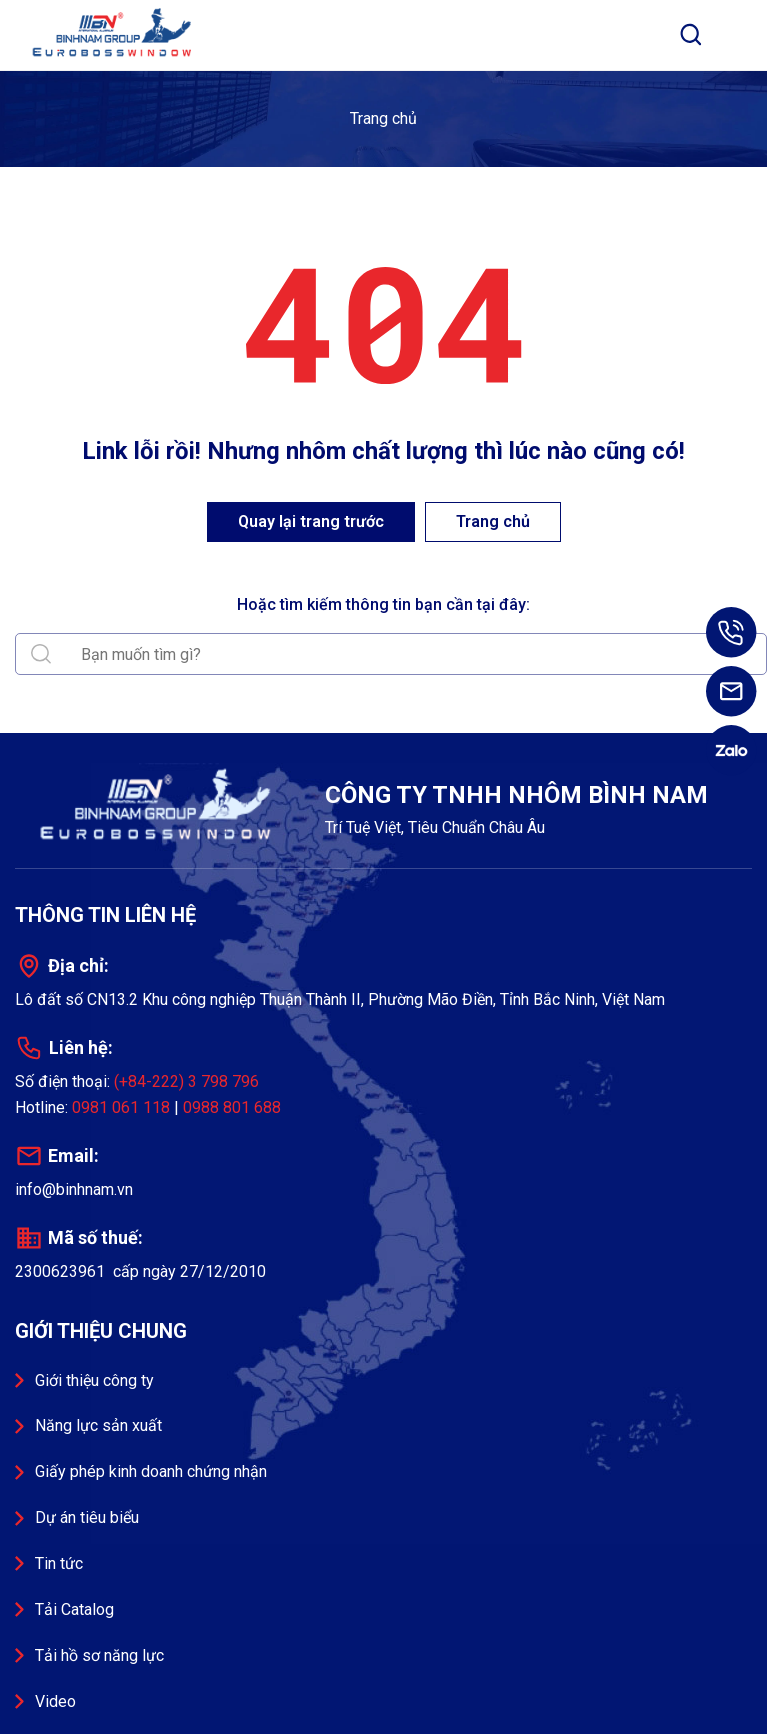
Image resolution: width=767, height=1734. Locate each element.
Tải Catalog (74, 1609)
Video (55, 1701)
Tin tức (59, 1563)
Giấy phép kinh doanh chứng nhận (151, 1471)
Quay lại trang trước (311, 521)
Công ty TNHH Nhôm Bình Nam (115, 35)
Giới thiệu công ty (94, 1380)
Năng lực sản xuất (98, 1425)
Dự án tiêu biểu (87, 1517)
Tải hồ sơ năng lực (99, 1655)
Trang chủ (383, 118)
